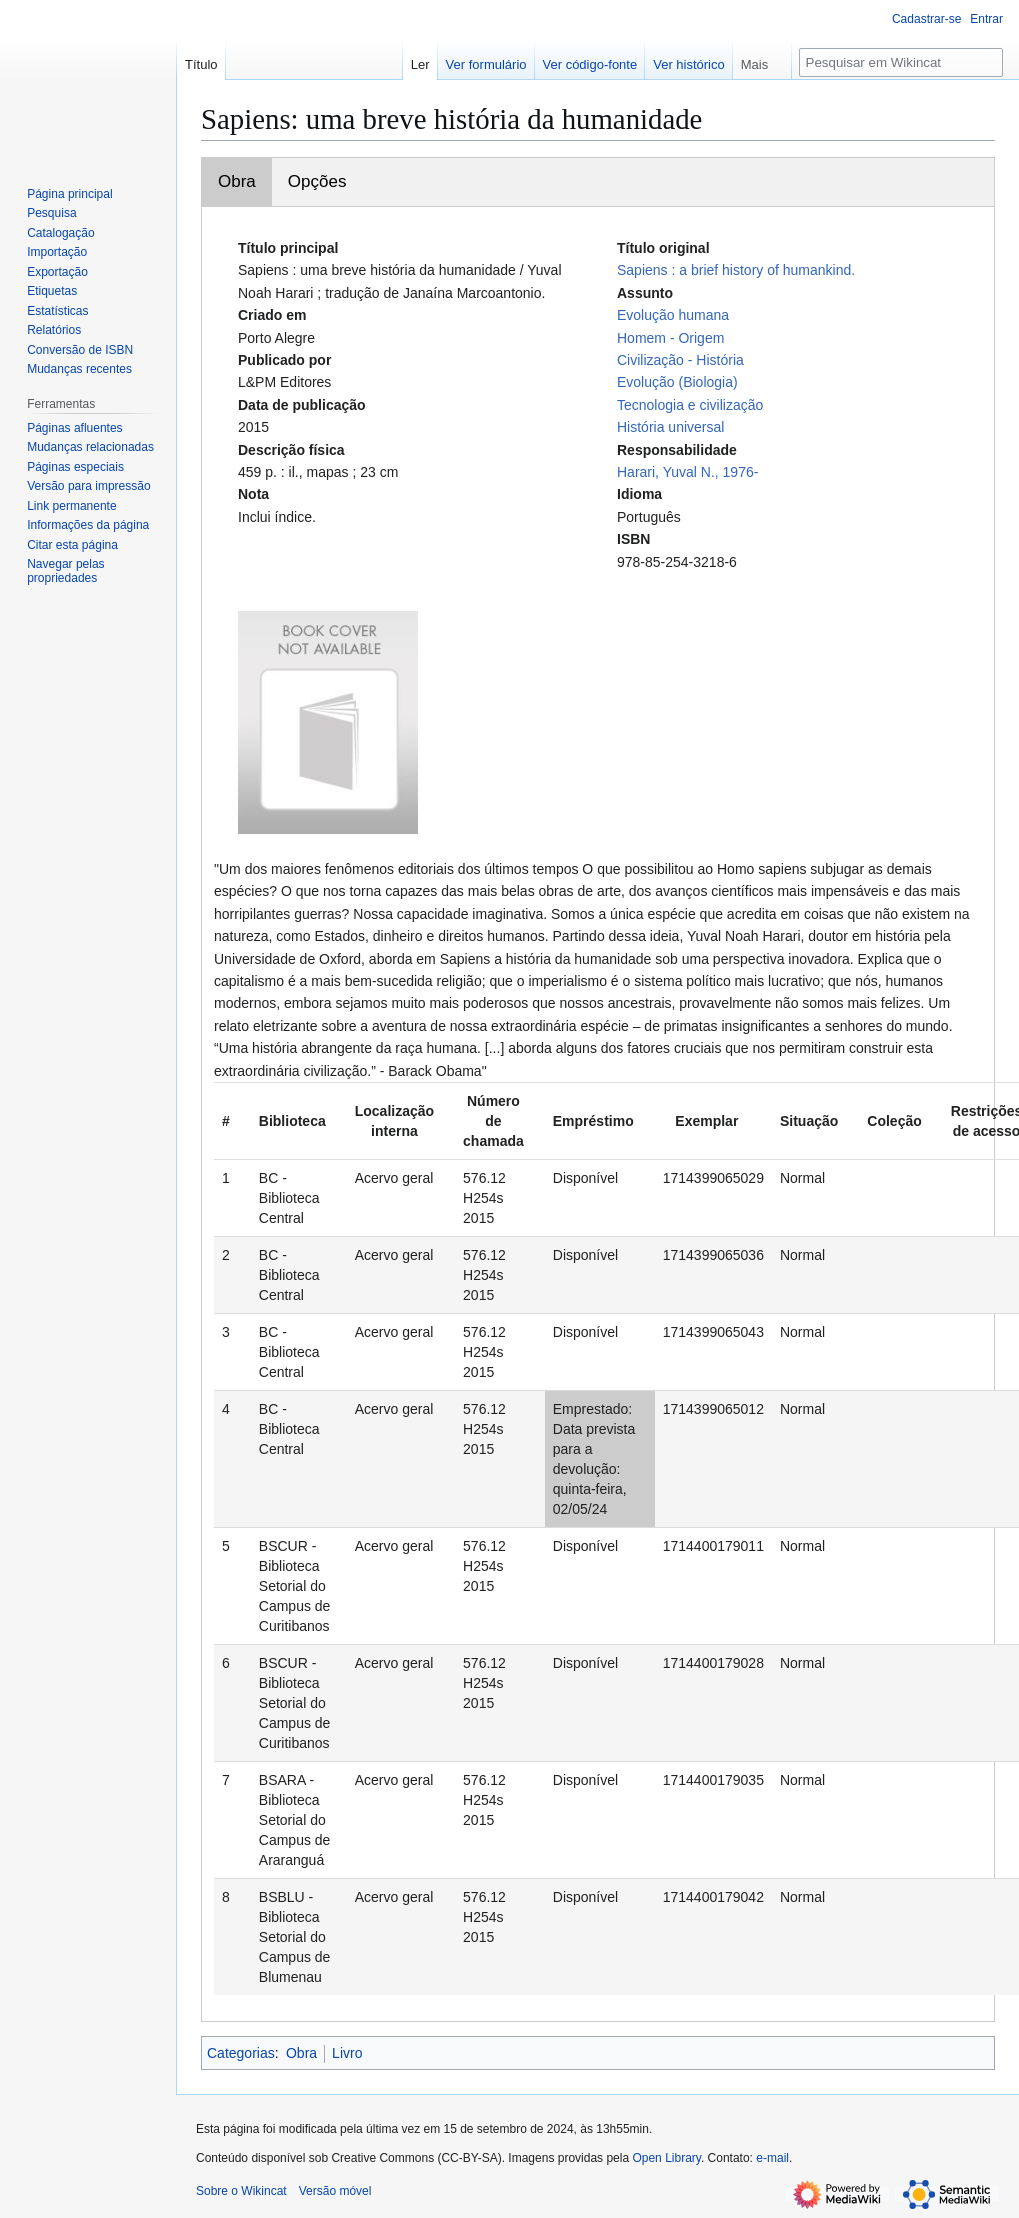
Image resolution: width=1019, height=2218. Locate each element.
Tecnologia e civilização (690, 405)
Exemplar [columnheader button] (706, 1121)
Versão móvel (335, 2191)
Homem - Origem (670, 338)
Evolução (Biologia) (677, 382)
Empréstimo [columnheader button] (593, 1121)
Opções (317, 181)
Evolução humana (673, 315)
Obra (237, 181)
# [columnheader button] (226, 1121)
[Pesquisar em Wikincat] (901, 62)
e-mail (772, 2158)
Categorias (241, 2053)
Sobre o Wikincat (241, 2191)
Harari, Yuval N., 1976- (687, 472)
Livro (347, 2053)
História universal (670, 427)
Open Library (666, 2158)
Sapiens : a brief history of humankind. (736, 270)
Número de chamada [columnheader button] (493, 1121)
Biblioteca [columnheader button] (292, 1121)
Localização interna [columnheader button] (394, 1121)
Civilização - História (680, 360)
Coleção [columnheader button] (894, 1121)
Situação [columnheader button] (809, 1121)
